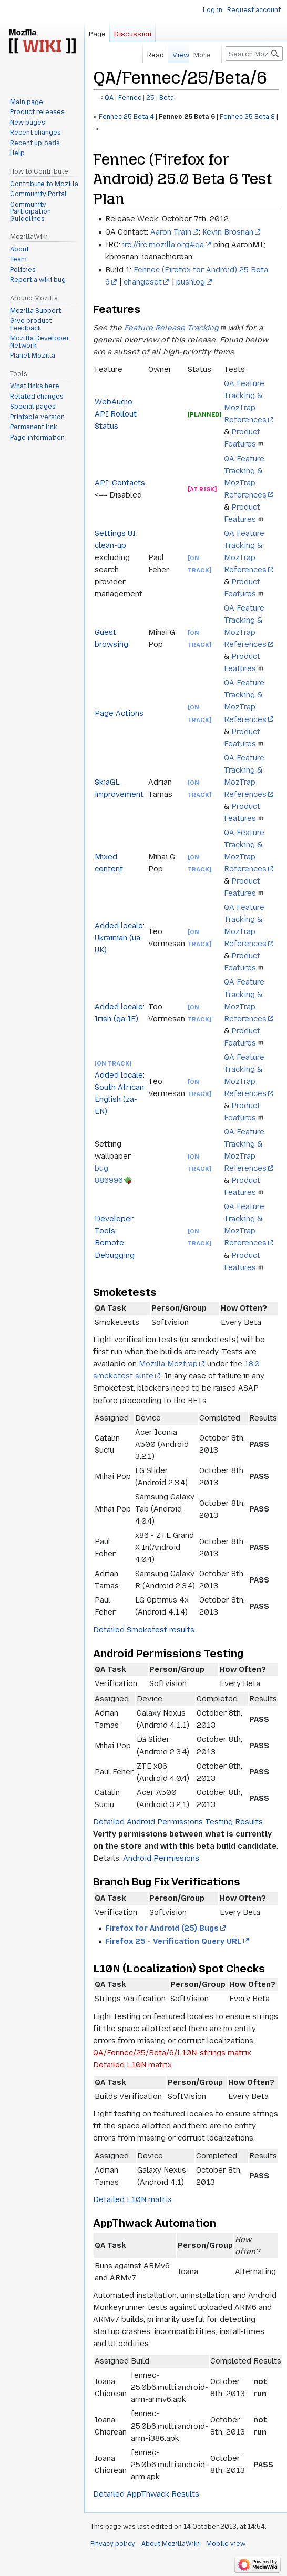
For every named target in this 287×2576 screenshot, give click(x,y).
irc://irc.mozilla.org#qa (163, 244)
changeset (143, 282)
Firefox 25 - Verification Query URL (173, 1941)
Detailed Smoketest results (143, 1630)
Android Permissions (161, 1858)
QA (109, 98)
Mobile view (225, 2544)
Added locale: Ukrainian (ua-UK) (120, 938)
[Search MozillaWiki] (254, 53)
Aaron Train (170, 232)
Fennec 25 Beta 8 (248, 116)
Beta (166, 98)
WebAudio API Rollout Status (116, 414)
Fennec (129, 98)
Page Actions (119, 713)
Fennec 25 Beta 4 (126, 116)
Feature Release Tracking (171, 327)
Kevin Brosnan (227, 232)
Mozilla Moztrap (168, 1363)
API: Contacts (120, 483)
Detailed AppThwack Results (146, 2494)
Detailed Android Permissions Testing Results (178, 1822)
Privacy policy (112, 2544)
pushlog (190, 282)
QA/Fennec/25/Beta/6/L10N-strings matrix (172, 2052)
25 (150, 98)
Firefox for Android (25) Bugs (162, 1928)
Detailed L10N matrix (132, 2065)
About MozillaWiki (170, 2544)
